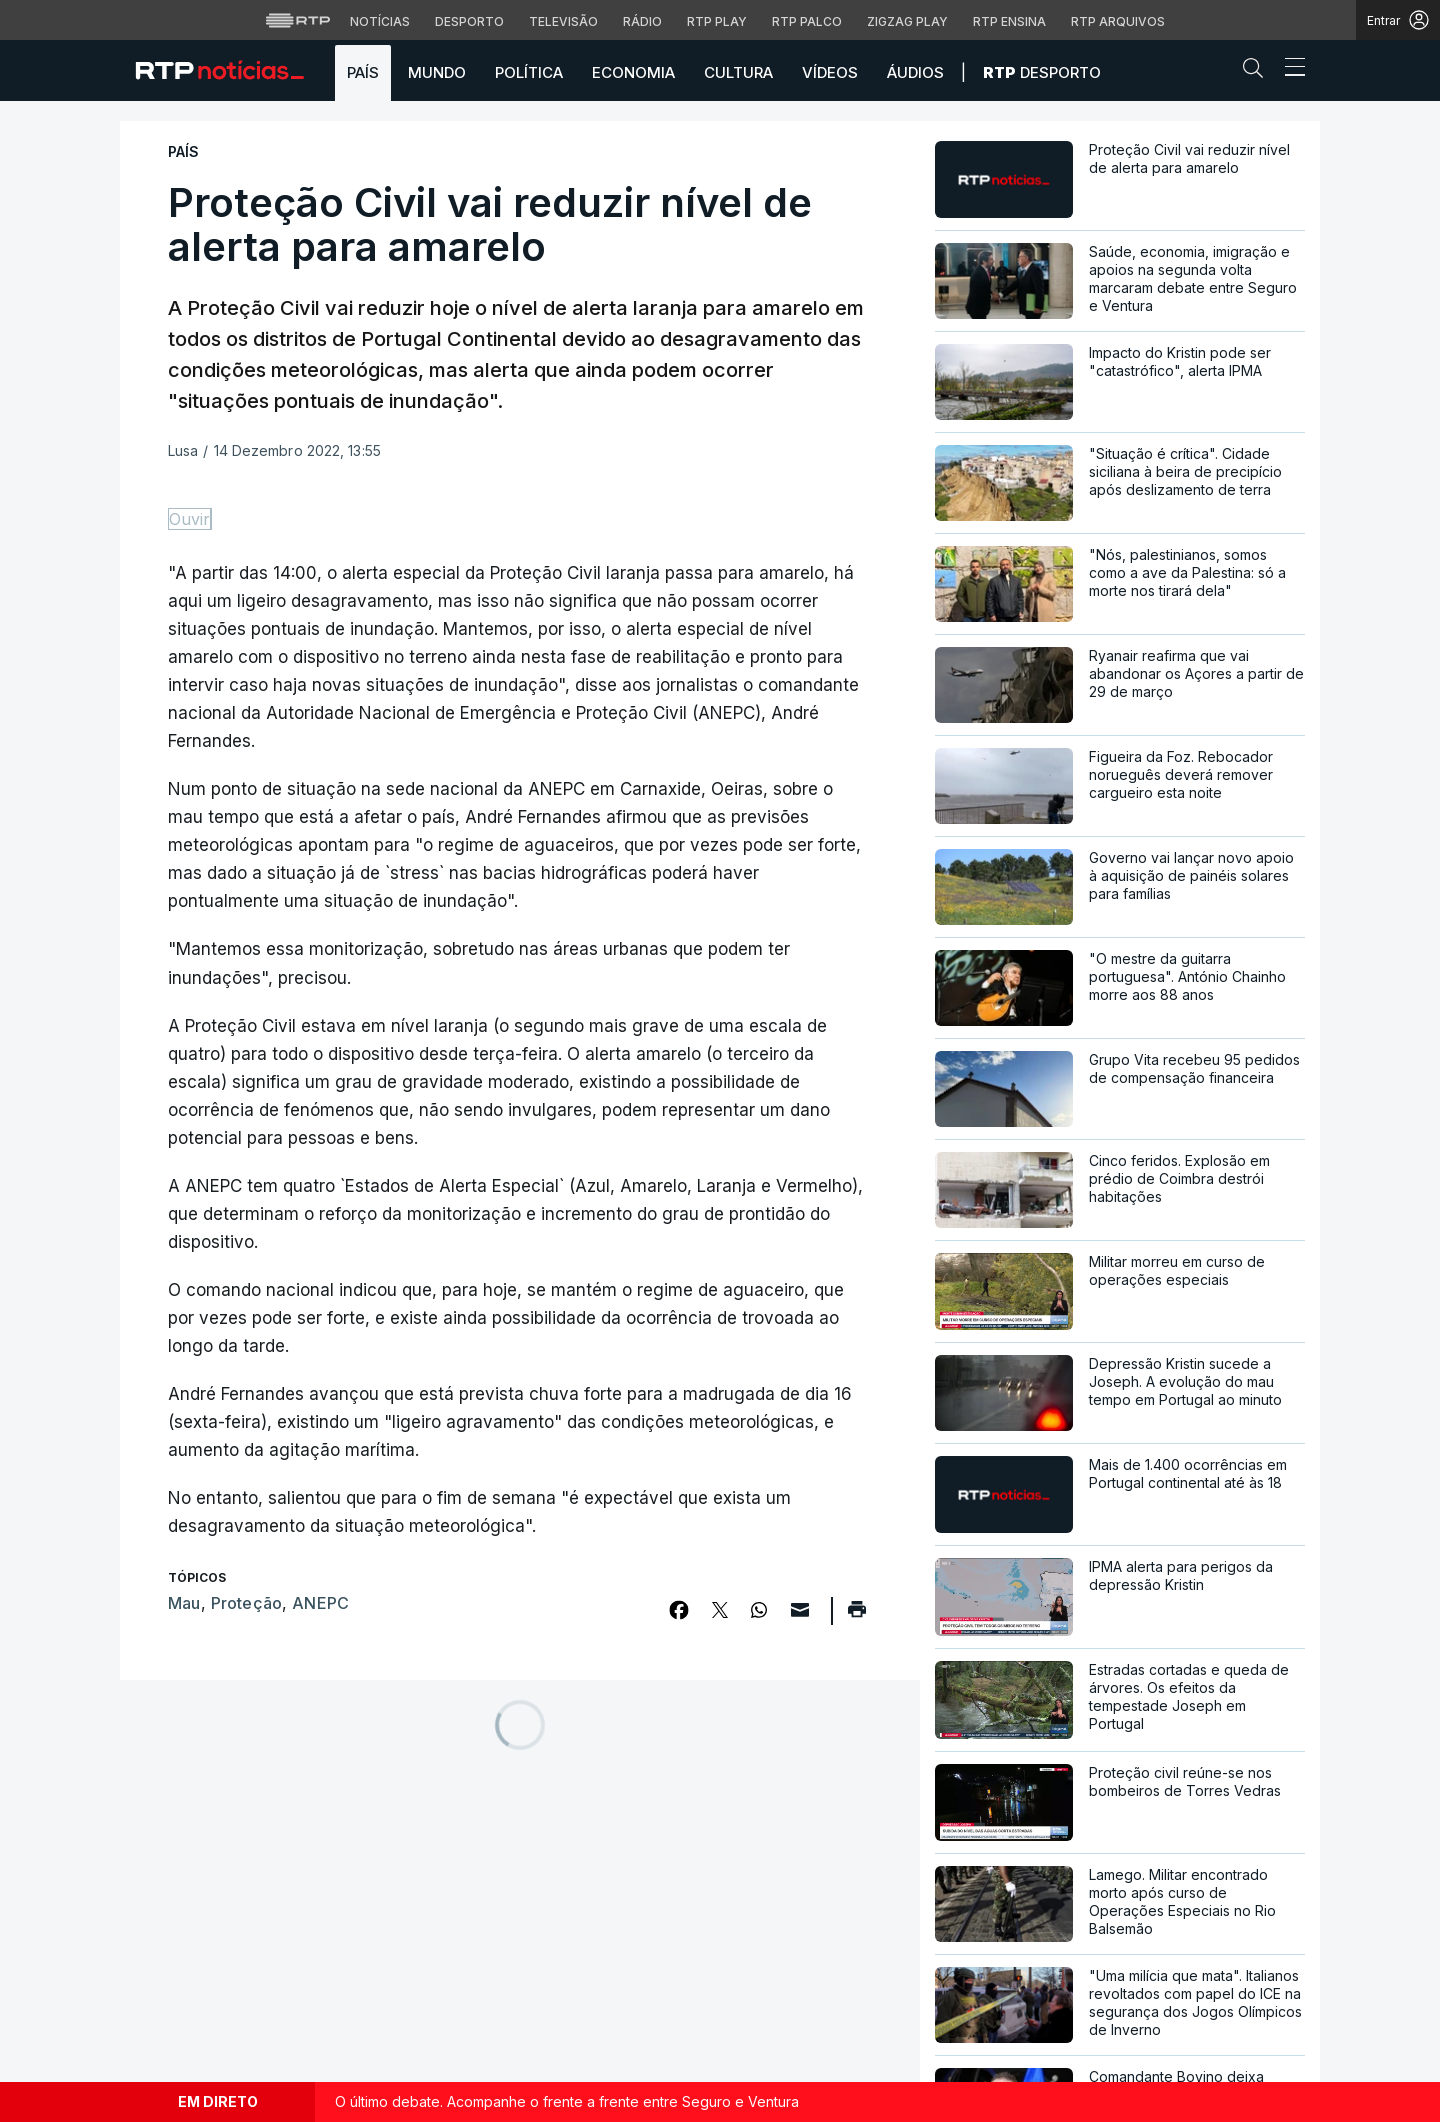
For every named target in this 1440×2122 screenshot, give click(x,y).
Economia (633, 72)
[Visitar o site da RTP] (298, 20)
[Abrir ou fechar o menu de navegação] (1289, 70)
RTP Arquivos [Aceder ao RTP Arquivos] (1118, 21)
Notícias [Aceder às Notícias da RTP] (380, 21)
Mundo (437, 72)
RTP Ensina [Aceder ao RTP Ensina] (1009, 21)
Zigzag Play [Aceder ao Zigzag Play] (907, 21)
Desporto (1042, 72)
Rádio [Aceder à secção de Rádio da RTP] (642, 21)
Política (529, 72)
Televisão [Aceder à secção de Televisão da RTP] (563, 21)
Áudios (915, 72)
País (363, 72)
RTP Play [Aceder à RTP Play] (717, 21)
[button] (1258, 72)
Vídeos (830, 72)
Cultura (738, 72)
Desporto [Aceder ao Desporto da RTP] (469, 21)
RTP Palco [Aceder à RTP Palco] (807, 21)
